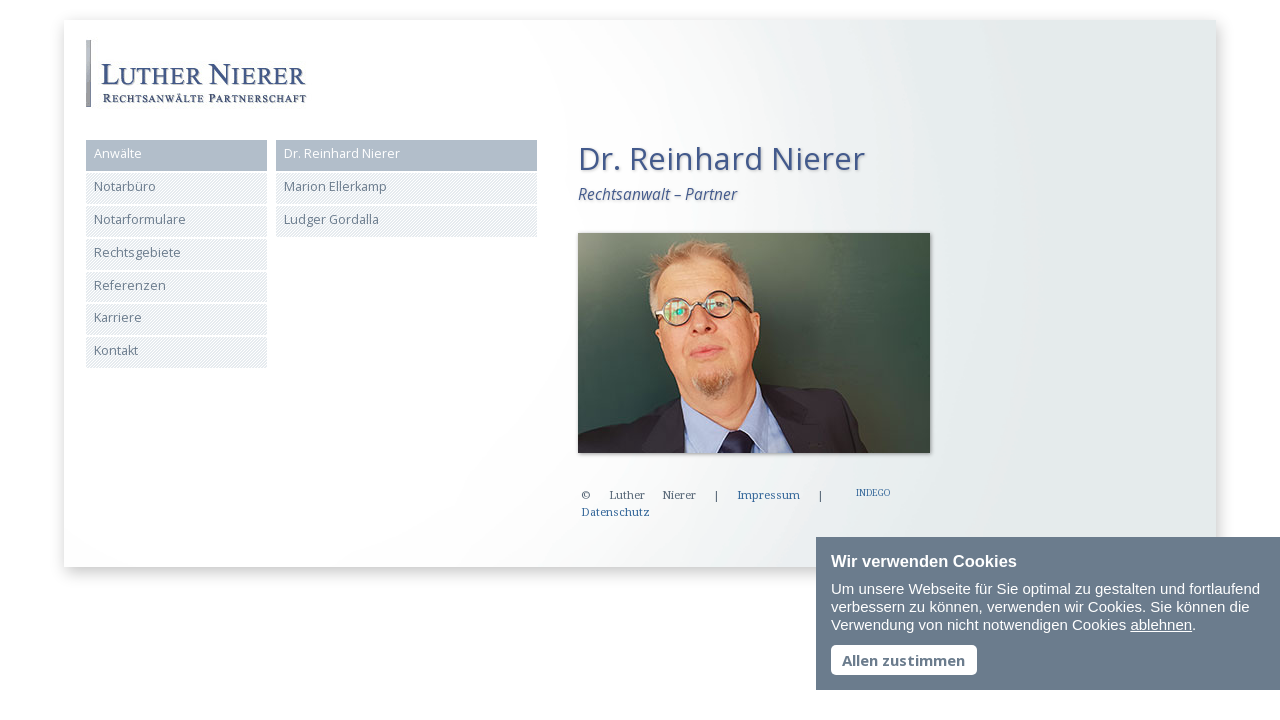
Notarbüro (125, 186)
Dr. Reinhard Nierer (342, 153)
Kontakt (116, 350)
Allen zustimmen (903, 660)
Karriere (118, 317)
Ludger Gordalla (331, 219)
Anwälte (118, 153)
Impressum (768, 495)
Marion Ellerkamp (335, 186)
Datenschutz (615, 512)
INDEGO (873, 493)
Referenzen (130, 285)
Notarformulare (140, 219)
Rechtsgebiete (137, 252)
